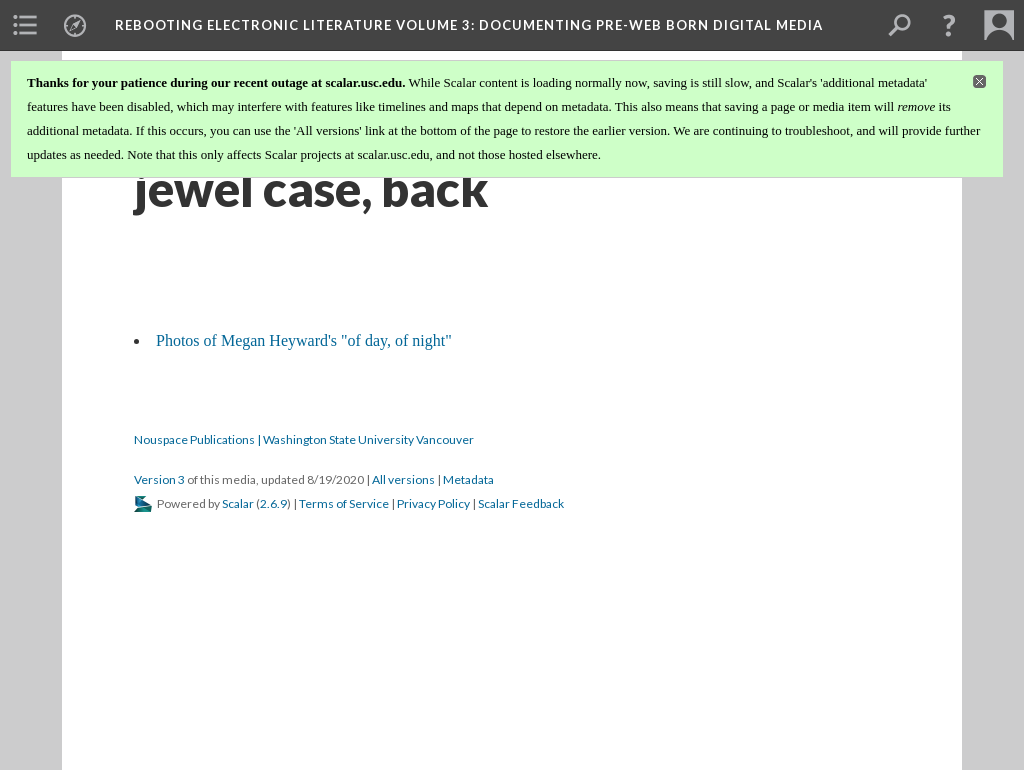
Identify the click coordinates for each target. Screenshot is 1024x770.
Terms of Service (344, 503)
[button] (949, 25)
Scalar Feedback (521, 503)
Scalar (238, 503)
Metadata (468, 479)
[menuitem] (25, 25)
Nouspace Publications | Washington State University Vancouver (304, 439)
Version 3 (159, 479)
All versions (403, 479)
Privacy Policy (433, 503)
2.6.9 (273, 503)
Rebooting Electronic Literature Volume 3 (469, 25)
